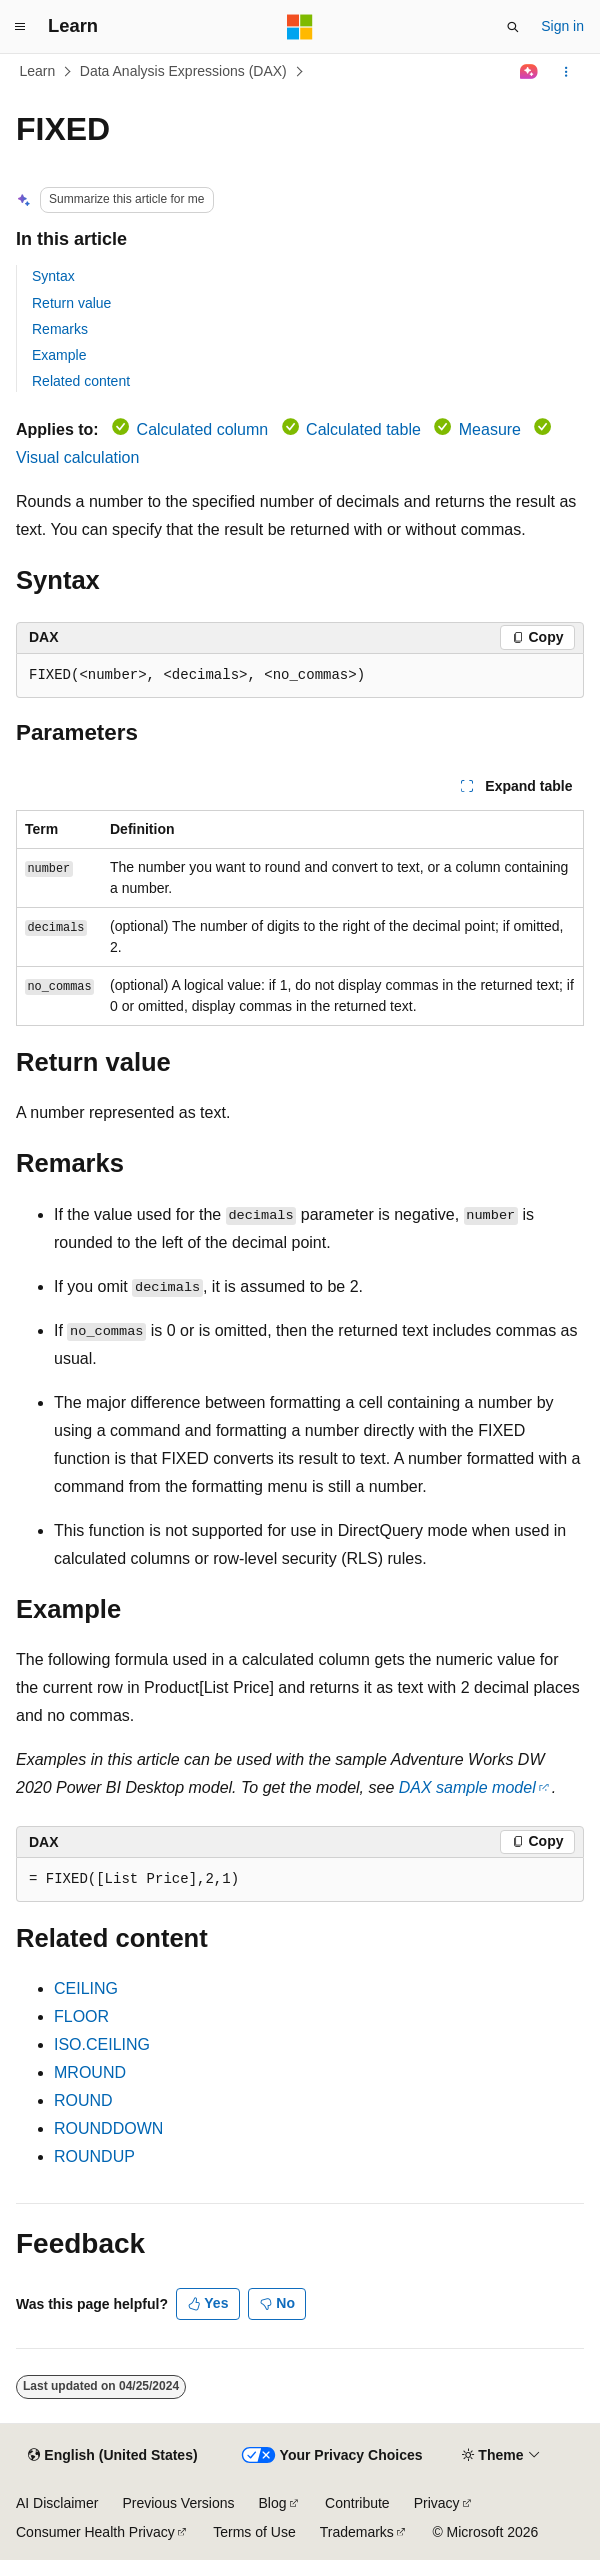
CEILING (86, 1988)
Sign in (562, 26)
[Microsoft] (300, 27)
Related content (81, 381)
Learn (38, 71)
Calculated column (203, 429)
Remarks (60, 329)
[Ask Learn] (529, 72)
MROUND (90, 2072)
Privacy (437, 2503)
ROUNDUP (94, 2156)
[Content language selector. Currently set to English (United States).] (112, 2456)
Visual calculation (77, 457)
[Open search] (513, 27)
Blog (273, 2503)
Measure (490, 429)
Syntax (53, 276)
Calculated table (363, 429)
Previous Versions (178, 2503)
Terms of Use (254, 2532)
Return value (71, 303)
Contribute (357, 2503)
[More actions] (566, 72)
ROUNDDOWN (108, 2128)
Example (59, 355)
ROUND (83, 2100)
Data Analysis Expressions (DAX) (183, 71)
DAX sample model (467, 1787)
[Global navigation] (20, 27)
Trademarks (357, 2532)
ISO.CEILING (102, 2044)
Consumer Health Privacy (95, 2532)
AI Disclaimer (57, 2503)
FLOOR (81, 2016)
